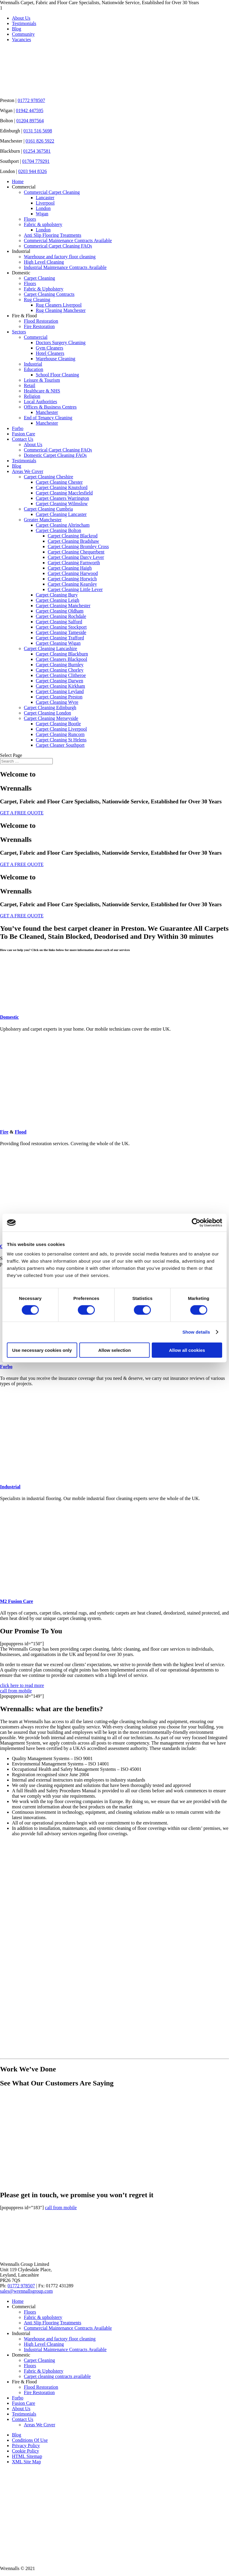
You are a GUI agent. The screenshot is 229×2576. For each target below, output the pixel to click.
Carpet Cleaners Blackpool (61, 659)
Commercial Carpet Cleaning (52, 192)
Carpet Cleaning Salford (59, 621)
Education (33, 369)
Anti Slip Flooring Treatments (52, 235)
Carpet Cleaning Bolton (58, 530)
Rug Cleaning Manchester (61, 310)
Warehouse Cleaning (55, 358)
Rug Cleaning (37, 299)
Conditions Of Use (30, 2440)
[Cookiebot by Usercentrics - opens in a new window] (196, 1222)
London (43, 208)
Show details (196, 1332)
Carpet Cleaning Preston (59, 696)
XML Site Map (26, 2461)
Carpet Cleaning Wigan (58, 643)
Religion (32, 396)
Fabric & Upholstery (43, 288)
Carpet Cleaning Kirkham (60, 686)
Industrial (21, 251)
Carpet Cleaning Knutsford (61, 487)
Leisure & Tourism (42, 380)
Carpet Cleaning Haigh (70, 567)
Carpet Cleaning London (47, 712)
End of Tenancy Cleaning (48, 417)
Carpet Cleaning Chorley (59, 669)
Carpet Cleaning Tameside (61, 632)
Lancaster (45, 197)
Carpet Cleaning (39, 278)
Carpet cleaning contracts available (57, 2376)
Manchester (47, 412)
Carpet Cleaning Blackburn (62, 653)
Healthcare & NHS (42, 390)
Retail (29, 385)
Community (23, 34)
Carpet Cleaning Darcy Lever (76, 557)
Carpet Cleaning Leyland (60, 691)
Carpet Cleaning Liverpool (61, 729)
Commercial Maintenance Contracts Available (68, 240)
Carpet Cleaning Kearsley (72, 584)
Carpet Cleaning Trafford (60, 637)
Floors (30, 219)
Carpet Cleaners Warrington (62, 498)
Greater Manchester (43, 519)
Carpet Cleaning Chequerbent (76, 551)
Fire (4, 1131)
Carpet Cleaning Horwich (72, 578)
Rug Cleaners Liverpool (59, 304)
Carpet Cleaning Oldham (59, 610)
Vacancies (21, 39)
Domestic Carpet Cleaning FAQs (55, 455)
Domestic (21, 272)
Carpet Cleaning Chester (59, 482)
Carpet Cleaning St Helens (61, 739)
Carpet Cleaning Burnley (59, 664)
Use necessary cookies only (42, 1349)
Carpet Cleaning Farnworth (74, 562)
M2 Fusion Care (61, 1601)
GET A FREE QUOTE (22, 812)
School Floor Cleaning (57, 374)
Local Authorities (40, 401)
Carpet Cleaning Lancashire (50, 648)
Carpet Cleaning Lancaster (61, 514)
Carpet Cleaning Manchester (63, 605)
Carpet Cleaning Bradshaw (73, 541)
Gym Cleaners (49, 347)
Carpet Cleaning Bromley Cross (78, 546)
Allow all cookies (187, 1349)
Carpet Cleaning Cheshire (48, 476)
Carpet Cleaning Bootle (58, 723)
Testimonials (24, 23)
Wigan (42, 213)
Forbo (17, 428)
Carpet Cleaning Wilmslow (62, 503)
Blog (16, 28)
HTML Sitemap (27, 2456)
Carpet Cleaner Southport (60, 745)
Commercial (23, 186)
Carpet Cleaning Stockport (61, 627)
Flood (20, 1131)
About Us (21, 18)
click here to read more (22, 1685)
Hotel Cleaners (50, 353)
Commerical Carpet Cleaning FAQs (58, 245)
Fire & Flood (24, 315)
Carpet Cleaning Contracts (49, 294)
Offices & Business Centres (50, 406)
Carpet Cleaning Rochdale (61, 616)
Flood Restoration (41, 321)
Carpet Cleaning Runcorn (60, 734)
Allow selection (114, 1349)
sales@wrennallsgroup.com (26, 2291)
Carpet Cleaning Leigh (57, 600)
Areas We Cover (27, 471)
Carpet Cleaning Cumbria (48, 508)
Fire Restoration (39, 326)
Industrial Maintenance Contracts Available (65, 267)
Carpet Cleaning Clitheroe (61, 675)
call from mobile (16, 1690)
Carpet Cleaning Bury (57, 594)
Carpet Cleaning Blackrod (73, 535)
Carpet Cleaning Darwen (59, 680)
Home (18, 181)
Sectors (19, 331)
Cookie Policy (25, 2450)
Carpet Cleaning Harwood (73, 573)
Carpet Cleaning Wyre (57, 702)
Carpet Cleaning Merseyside (51, 718)
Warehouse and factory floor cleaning (59, 256)
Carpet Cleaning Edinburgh (50, 707)
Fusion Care (23, 433)
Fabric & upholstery (43, 224)
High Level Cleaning (44, 262)
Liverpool (45, 202)
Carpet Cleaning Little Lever (75, 589)
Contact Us (22, 439)
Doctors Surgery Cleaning (61, 342)
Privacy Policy (26, 2445)
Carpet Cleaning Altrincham (62, 525)
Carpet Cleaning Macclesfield (64, 492)
